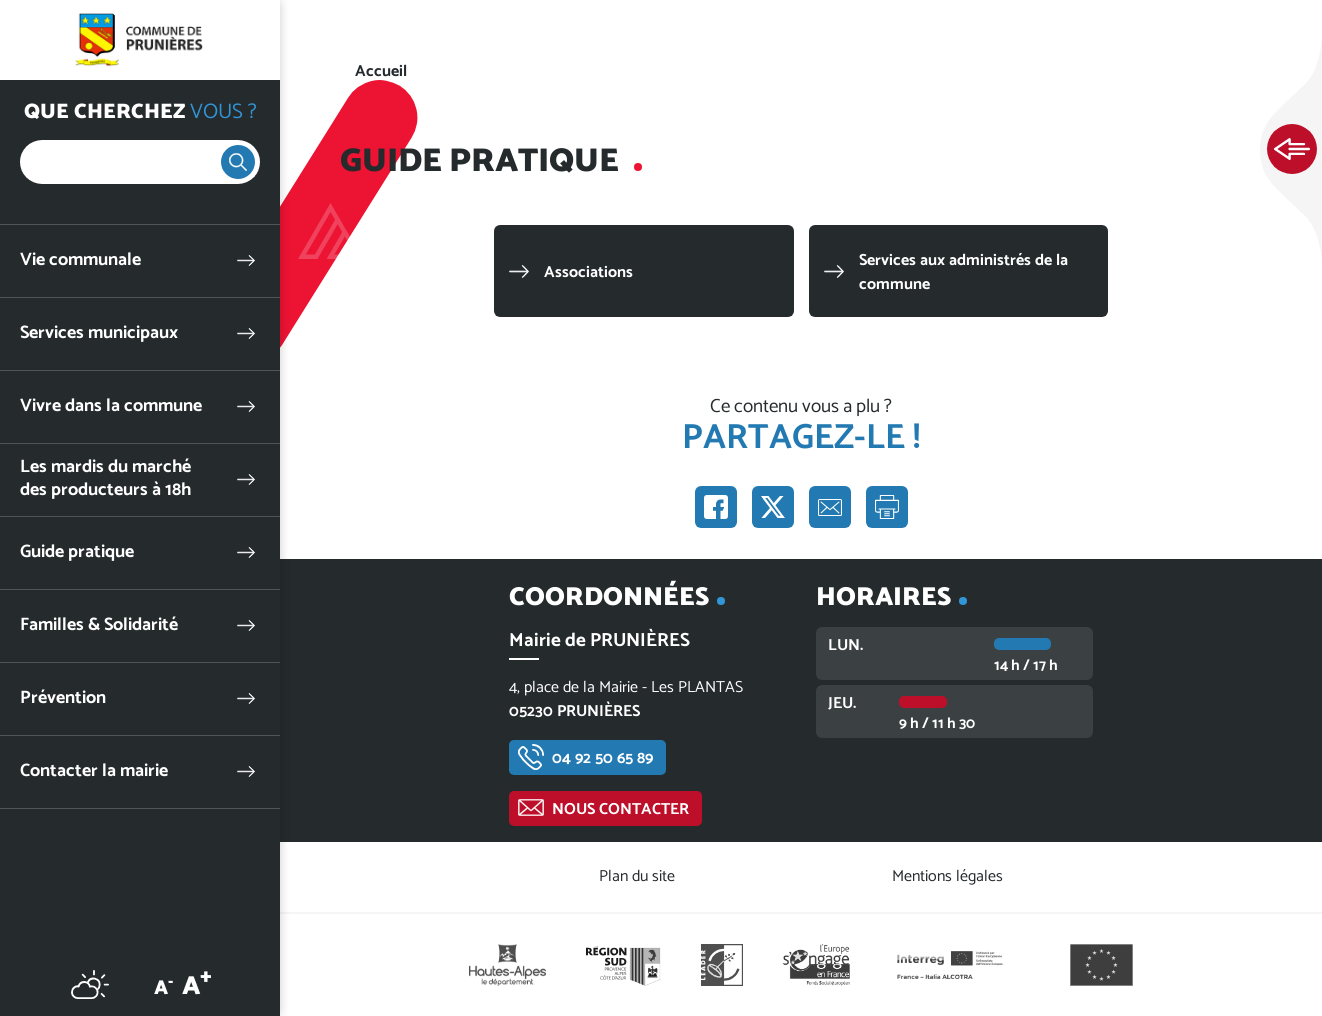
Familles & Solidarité (99, 625)
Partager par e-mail (830, 507)
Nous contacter (620, 809)
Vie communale (80, 260)
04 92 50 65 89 (602, 758)
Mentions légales (947, 876)
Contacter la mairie (94, 771)
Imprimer (887, 507)
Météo (90, 984)
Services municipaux (99, 333)
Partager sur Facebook (716, 507)
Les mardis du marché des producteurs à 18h (105, 479)
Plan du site (637, 876)
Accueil (381, 71)
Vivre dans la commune (111, 406)
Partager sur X (773, 507)
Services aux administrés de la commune (963, 272)
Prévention (63, 698)
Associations (588, 272)
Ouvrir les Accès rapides (1292, 150)
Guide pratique (77, 552)
